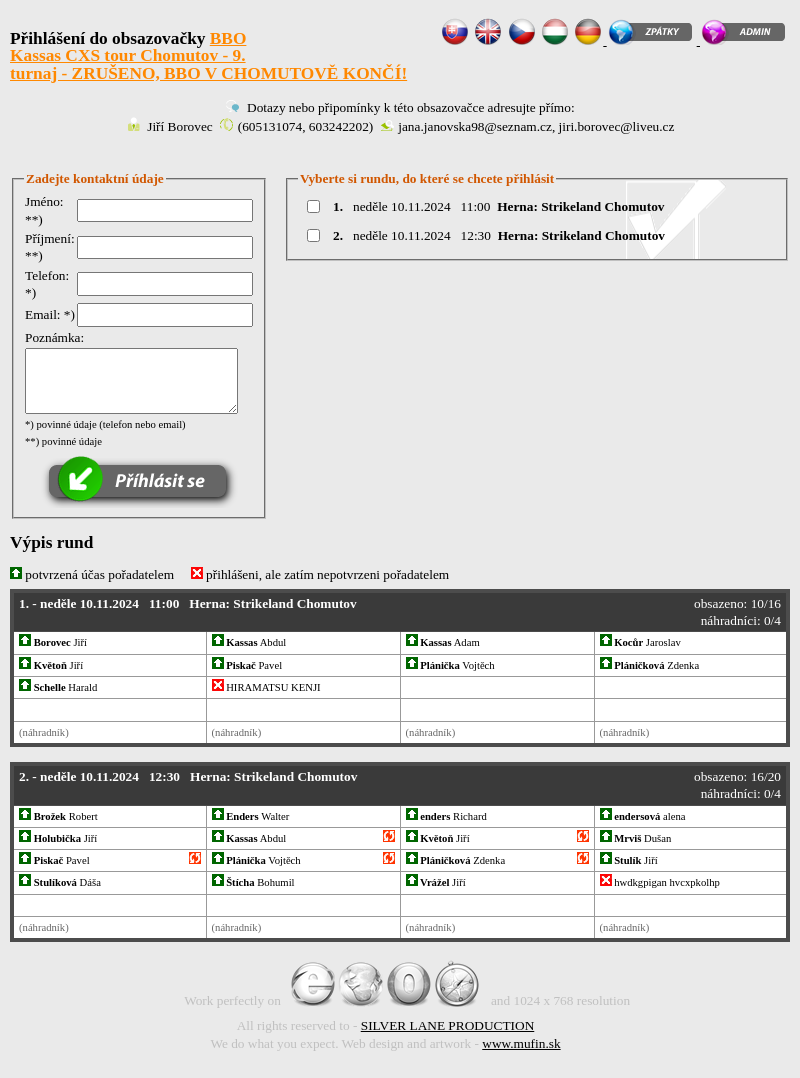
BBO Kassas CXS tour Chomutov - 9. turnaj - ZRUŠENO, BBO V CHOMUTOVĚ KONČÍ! (208, 56)
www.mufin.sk (521, 1043)
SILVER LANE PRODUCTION (448, 1026)
